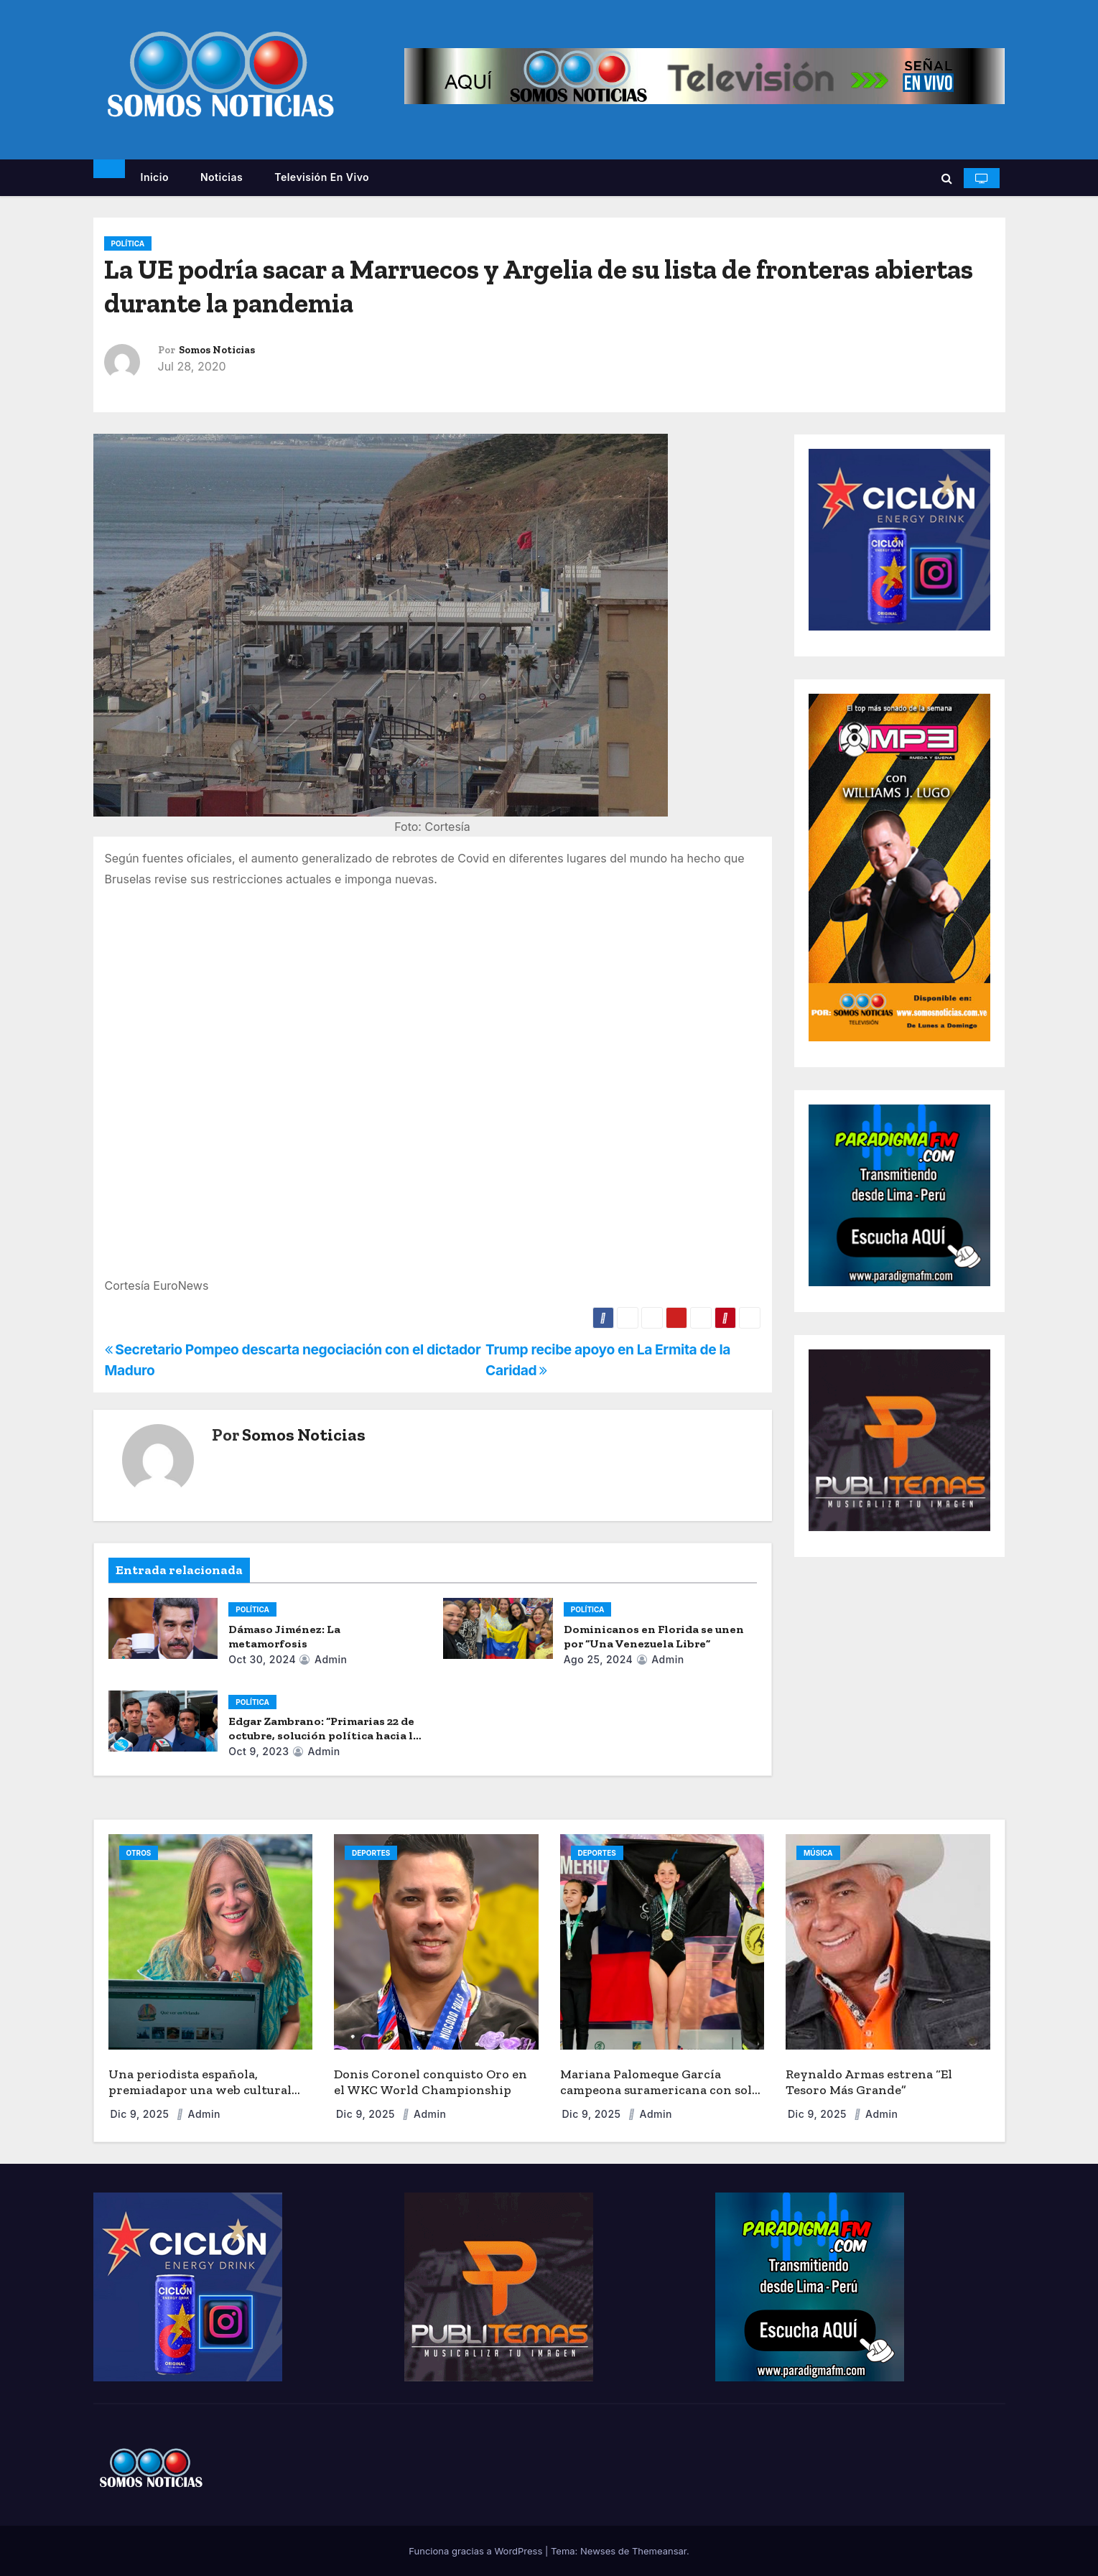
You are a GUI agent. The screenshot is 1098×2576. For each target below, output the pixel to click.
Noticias (221, 177)
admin (323, 1659)
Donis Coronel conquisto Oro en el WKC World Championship (430, 2082)
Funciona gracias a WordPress (477, 2551)
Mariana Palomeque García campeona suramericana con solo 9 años (659, 2090)
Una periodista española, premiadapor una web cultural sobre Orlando (200, 2090)
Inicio (155, 177)
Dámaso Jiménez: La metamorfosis (284, 1636)
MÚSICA (818, 1853)
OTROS (139, 1853)
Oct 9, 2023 (258, 1751)
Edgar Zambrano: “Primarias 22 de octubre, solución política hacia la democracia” (323, 1735)
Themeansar (659, 2551)
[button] (946, 178)
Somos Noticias (217, 350)
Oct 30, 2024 (262, 1659)
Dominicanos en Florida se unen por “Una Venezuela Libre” (654, 1636)
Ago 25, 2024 (598, 1659)
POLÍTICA (128, 243)
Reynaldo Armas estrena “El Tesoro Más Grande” (869, 2082)
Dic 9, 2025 (141, 2114)
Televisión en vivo (321, 177)
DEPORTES (371, 1853)
